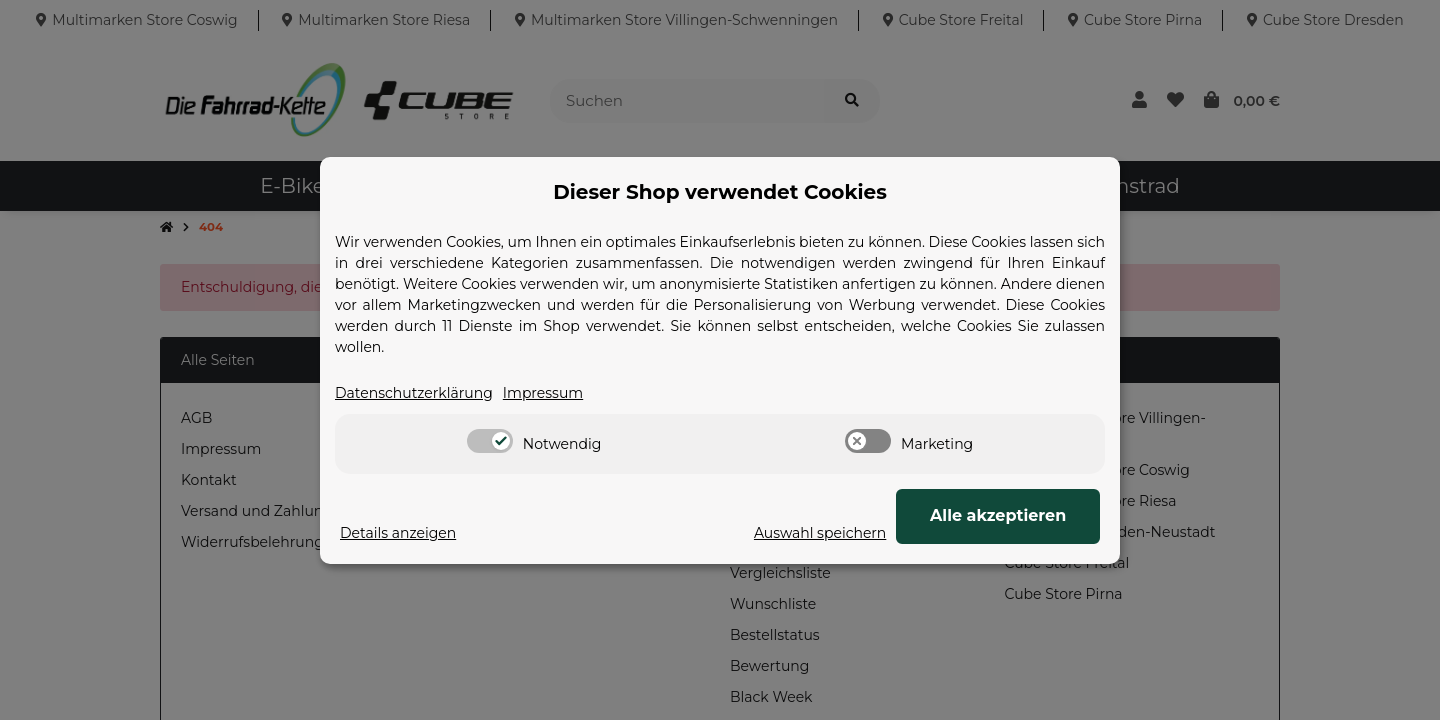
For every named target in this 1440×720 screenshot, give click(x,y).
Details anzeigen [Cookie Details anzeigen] (398, 533)
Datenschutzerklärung (414, 393)
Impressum (543, 393)
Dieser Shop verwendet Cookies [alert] (720, 192)
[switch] (490, 441)
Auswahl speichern (824, 533)
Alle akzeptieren (1000, 515)
